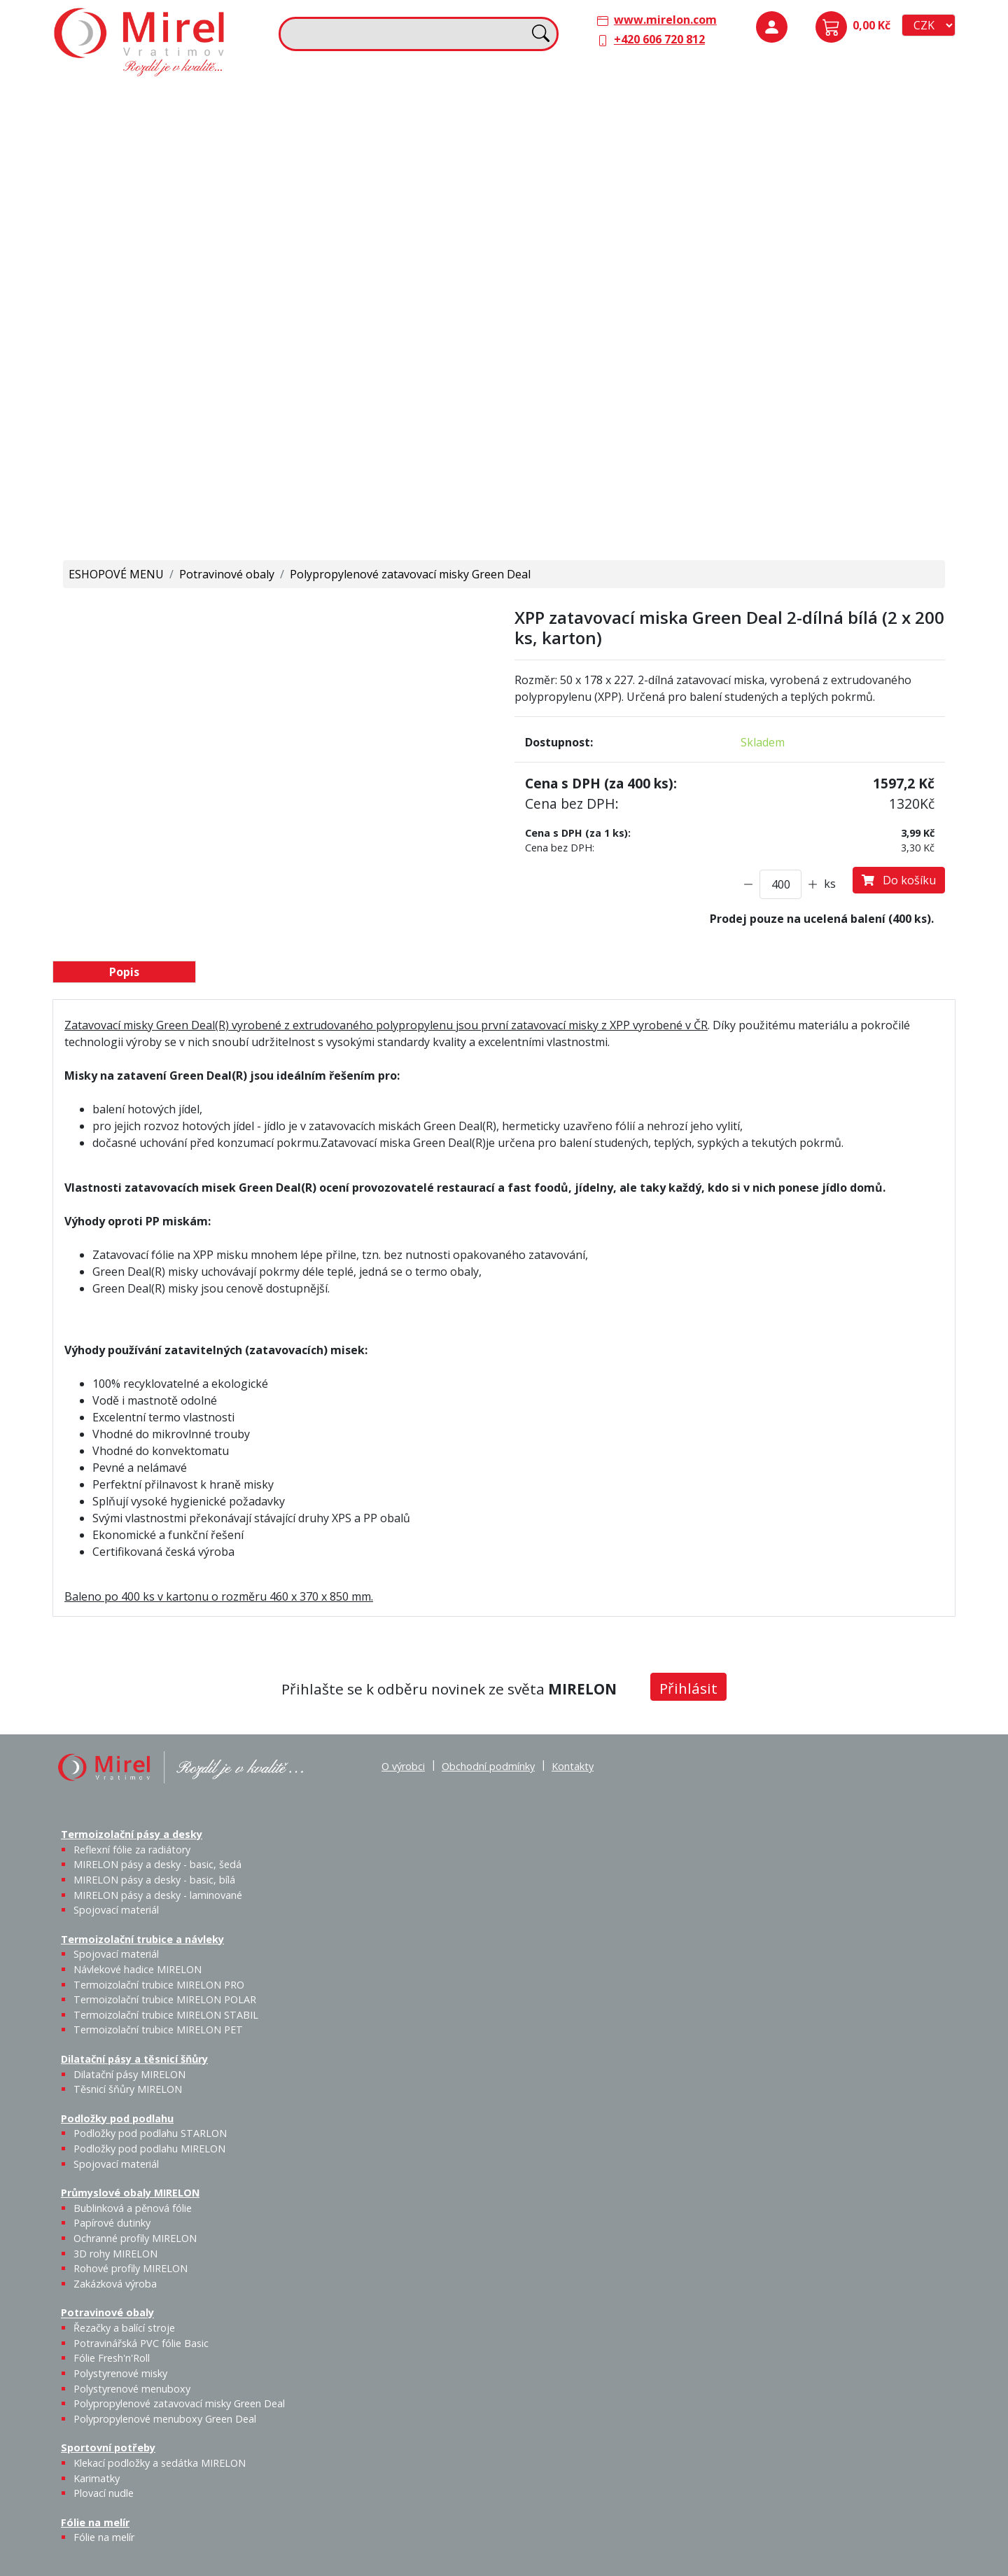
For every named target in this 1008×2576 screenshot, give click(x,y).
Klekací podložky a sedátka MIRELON (160, 2463)
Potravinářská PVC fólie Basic (141, 2343)
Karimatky (400, 355)
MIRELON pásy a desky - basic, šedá (169, 153)
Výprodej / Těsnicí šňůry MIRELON (660, 207)
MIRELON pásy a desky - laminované (158, 1895)
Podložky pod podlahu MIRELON (848, 145)
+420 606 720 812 (659, 39)
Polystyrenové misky (120, 2373)
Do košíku (899, 880)
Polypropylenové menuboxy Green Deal (141, 511)
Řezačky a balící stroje (118, 371)
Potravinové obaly (109, 334)
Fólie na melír (549, 334)
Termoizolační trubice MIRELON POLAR (165, 1999)
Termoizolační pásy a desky (134, 99)
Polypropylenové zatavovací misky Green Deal (410, 574)
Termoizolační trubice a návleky (372, 99)
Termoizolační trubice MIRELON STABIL (166, 2014)
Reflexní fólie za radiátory (132, 1849)
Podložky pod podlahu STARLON (800, 145)
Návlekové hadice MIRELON (398, 136)
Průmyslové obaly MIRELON (814, 196)
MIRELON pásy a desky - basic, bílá (216, 153)
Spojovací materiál (122, 218)
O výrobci (403, 1766)
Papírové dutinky (848, 225)
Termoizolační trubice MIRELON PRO (159, 1984)
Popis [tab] (124, 972)
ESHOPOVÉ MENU (116, 574)
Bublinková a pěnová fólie (806, 242)
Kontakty (573, 1766)
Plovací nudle (436, 363)
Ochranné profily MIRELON (897, 233)
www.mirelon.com (665, 19)
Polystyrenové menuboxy (132, 2388)
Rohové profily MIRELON (847, 291)
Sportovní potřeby (336, 334)
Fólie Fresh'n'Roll (219, 363)
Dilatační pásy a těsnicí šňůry (590, 99)
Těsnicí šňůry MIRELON (620, 136)
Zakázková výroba (900, 283)
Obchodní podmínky (488, 1766)
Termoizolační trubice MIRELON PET (408, 218)
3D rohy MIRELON (116, 2253)
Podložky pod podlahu (799, 99)
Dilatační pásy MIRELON (130, 2074)
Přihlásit (688, 1688)
